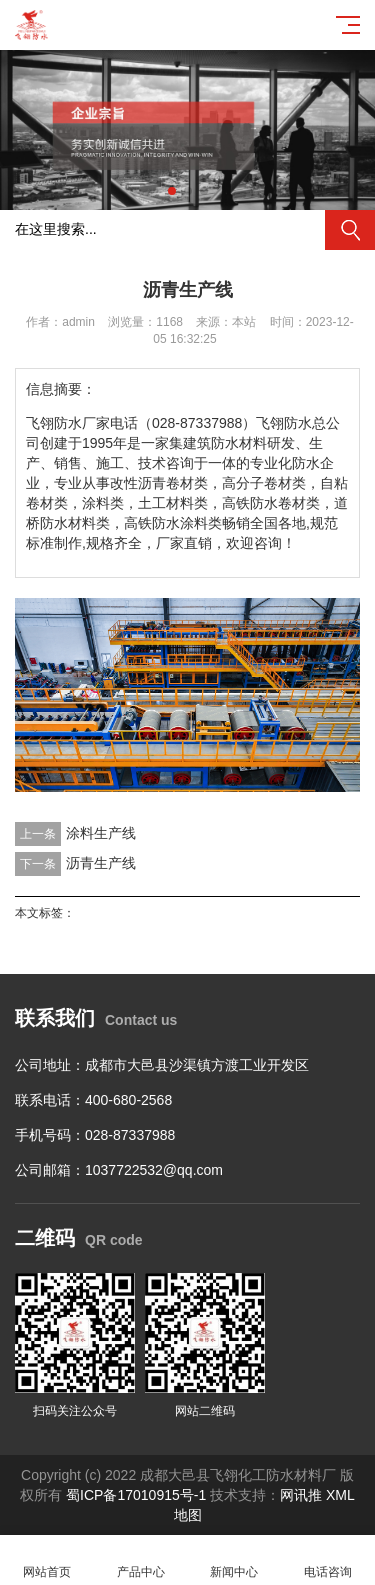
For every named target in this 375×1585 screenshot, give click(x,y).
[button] (172, 191)
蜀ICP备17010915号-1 (136, 1495)
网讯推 (301, 1495)
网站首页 (47, 1560)
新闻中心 (235, 1560)
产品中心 (141, 1560)
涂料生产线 (101, 833)
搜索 (350, 230)
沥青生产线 (101, 863)
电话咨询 (328, 1560)
